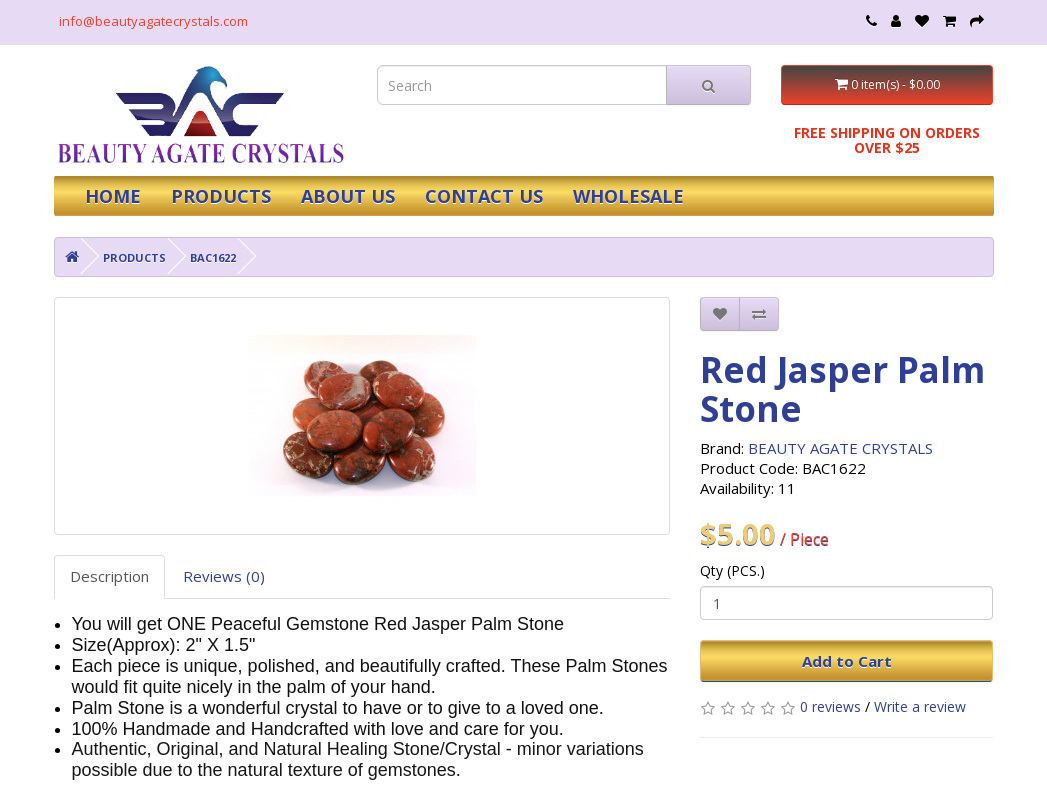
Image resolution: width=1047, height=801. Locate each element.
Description (109, 576)
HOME (113, 196)
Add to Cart (847, 661)
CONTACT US (484, 196)
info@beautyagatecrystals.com (153, 21)
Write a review (920, 706)
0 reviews (830, 706)
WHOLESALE (628, 196)
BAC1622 (213, 257)
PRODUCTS (221, 196)
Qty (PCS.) (732, 570)
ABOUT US (348, 196)
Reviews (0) (224, 576)
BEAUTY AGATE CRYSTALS (840, 448)
